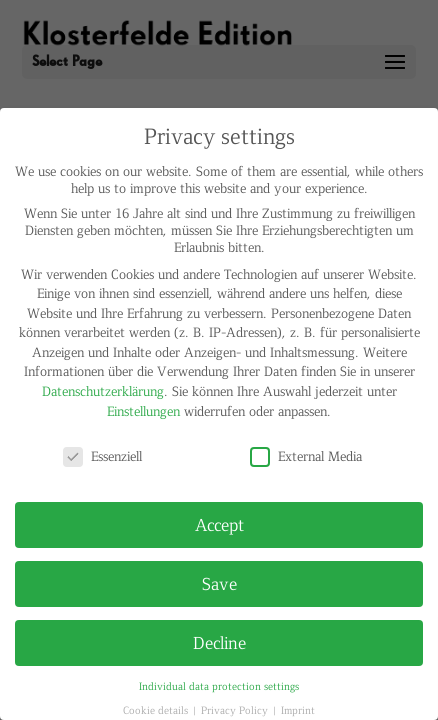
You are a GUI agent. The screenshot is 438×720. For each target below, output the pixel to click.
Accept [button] (219, 524)
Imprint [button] (298, 709)
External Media (306, 455)
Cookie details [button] (157, 709)
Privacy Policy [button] (236, 709)
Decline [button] (219, 642)
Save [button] (219, 583)
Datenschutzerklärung (103, 390)
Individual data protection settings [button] (219, 685)
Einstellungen (143, 410)
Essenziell (102, 455)
